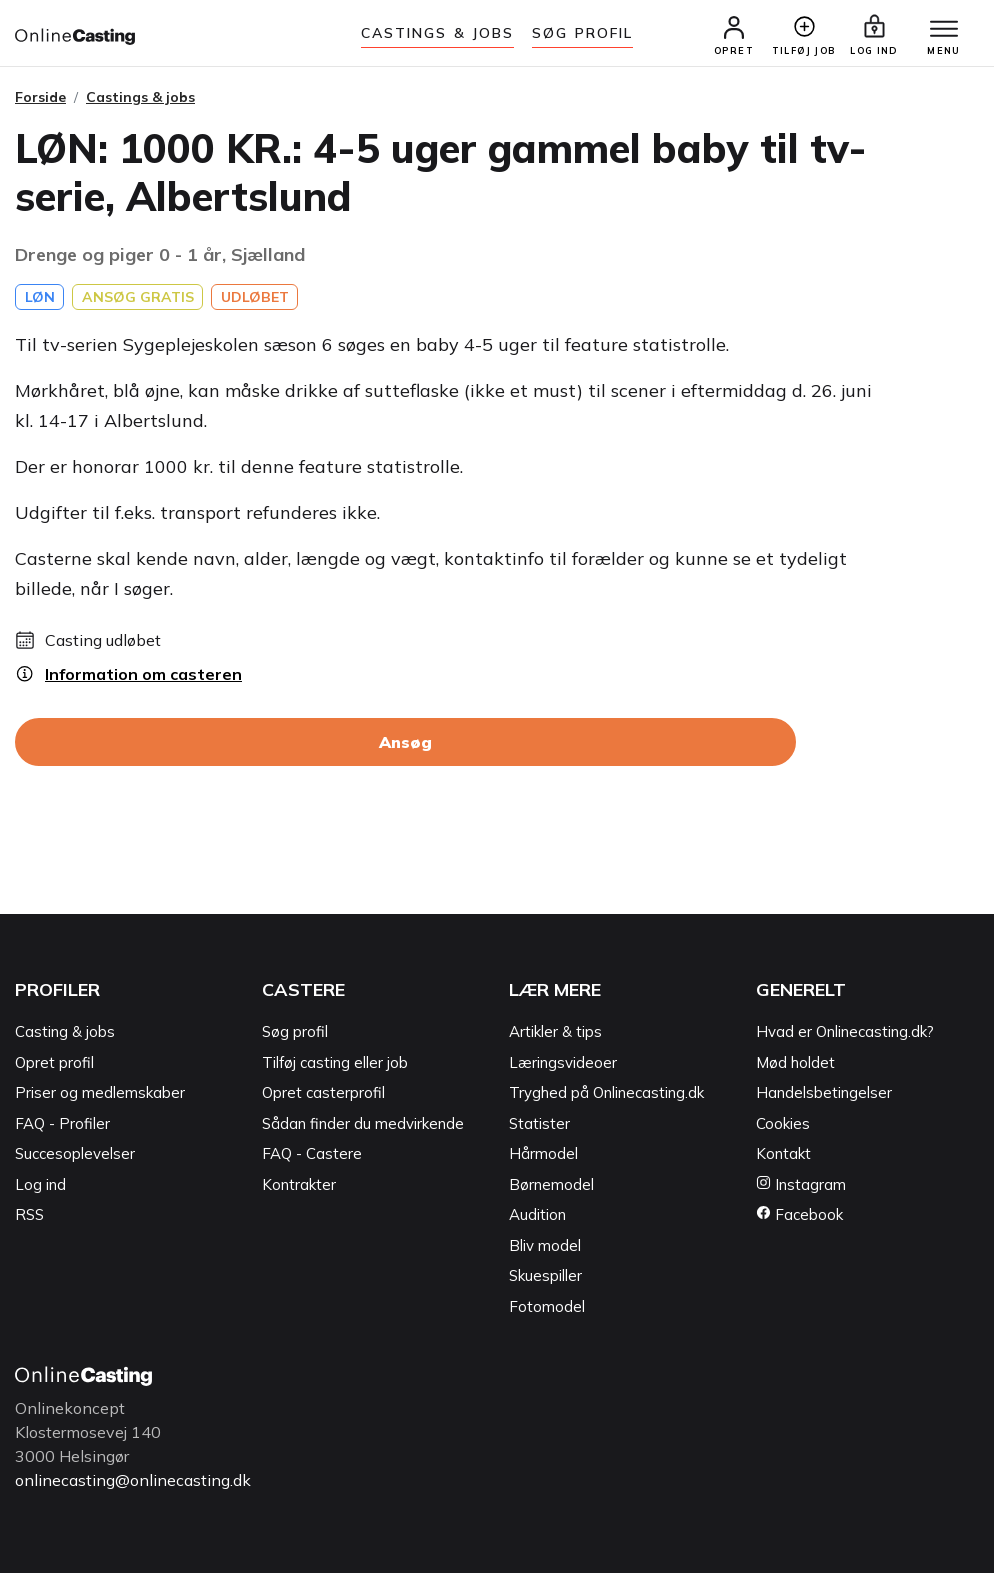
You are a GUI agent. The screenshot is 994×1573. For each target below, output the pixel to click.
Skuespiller (545, 1275)
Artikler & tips (555, 1031)
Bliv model (545, 1245)
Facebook (799, 1214)
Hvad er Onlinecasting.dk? (845, 1031)
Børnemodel (551, 1184)
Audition (537, 1214)
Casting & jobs (65, 1031)
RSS (29, 1214)
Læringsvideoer (563, 1062)
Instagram (801, 1184)
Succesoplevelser (75, 1153)
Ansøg (405, 742)
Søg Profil (582, 33)
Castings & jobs (438, 33)
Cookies (783, 1123)
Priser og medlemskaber (100, 1092)
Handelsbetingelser (824, 1092)
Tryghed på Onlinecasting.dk (606, 1092)
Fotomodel (547, 1306)
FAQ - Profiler (62, 1123)
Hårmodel (543, 1153)
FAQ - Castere (312, 1153)
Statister (539, 1123)
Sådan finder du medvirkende (363, 1123)
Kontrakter (299, 1184)
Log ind (40, 1184)
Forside (40, 97)
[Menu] (944, 30)
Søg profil (295, 1031)
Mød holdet (795, 1062)
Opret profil (54, 1062)
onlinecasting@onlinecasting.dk (133, 1480)
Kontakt (783, 1153)
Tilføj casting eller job (335, 1062)
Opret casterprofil (323, 1092)
